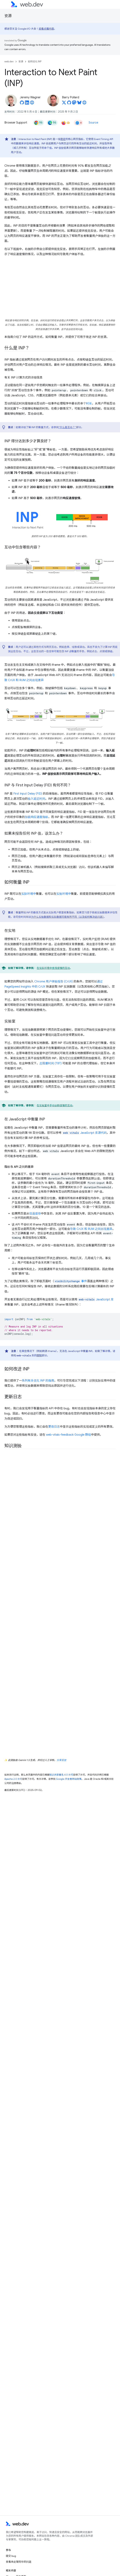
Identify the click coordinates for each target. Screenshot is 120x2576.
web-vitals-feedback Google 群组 (68, 1435)
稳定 (62, 139)
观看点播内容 (46, 28)
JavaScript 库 (96, 1299)
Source (93, 122)
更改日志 (54, 1427)
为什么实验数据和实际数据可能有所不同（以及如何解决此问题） (67, 916)
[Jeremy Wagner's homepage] (32, 104)
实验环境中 (63, 894)
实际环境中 (28, 894)
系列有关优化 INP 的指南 (38, 1380)
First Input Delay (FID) (27, 793)
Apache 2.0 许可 (13, 1779)
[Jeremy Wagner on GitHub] (22, 104)
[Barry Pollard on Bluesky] (79, 104)
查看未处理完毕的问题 (18, 2561)
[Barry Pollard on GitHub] (69, 104)
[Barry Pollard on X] (64, 104)
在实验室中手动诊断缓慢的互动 (54, 1105)
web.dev (9, 61)
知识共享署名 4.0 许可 (61, 1774)
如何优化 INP (34, 61)
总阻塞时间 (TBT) (50, 1063)
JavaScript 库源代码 (84, 1133)
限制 (39, 1355)
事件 (70, 1281)
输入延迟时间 (36, 799)
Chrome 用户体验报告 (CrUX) (53, 981)
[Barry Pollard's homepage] (84, 104)
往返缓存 (35, 1213)
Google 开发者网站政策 (69, 1779)
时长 (89, 403)
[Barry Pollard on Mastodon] (74, 104)
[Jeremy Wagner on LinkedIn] (27, 104)
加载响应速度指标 (36, 817)
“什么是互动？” (67, 427)
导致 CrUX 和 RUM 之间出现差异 (91, 1229)
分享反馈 (61, 1760)
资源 (8, 16)
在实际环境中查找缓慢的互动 (53, 968)
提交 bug (11, 2556)
